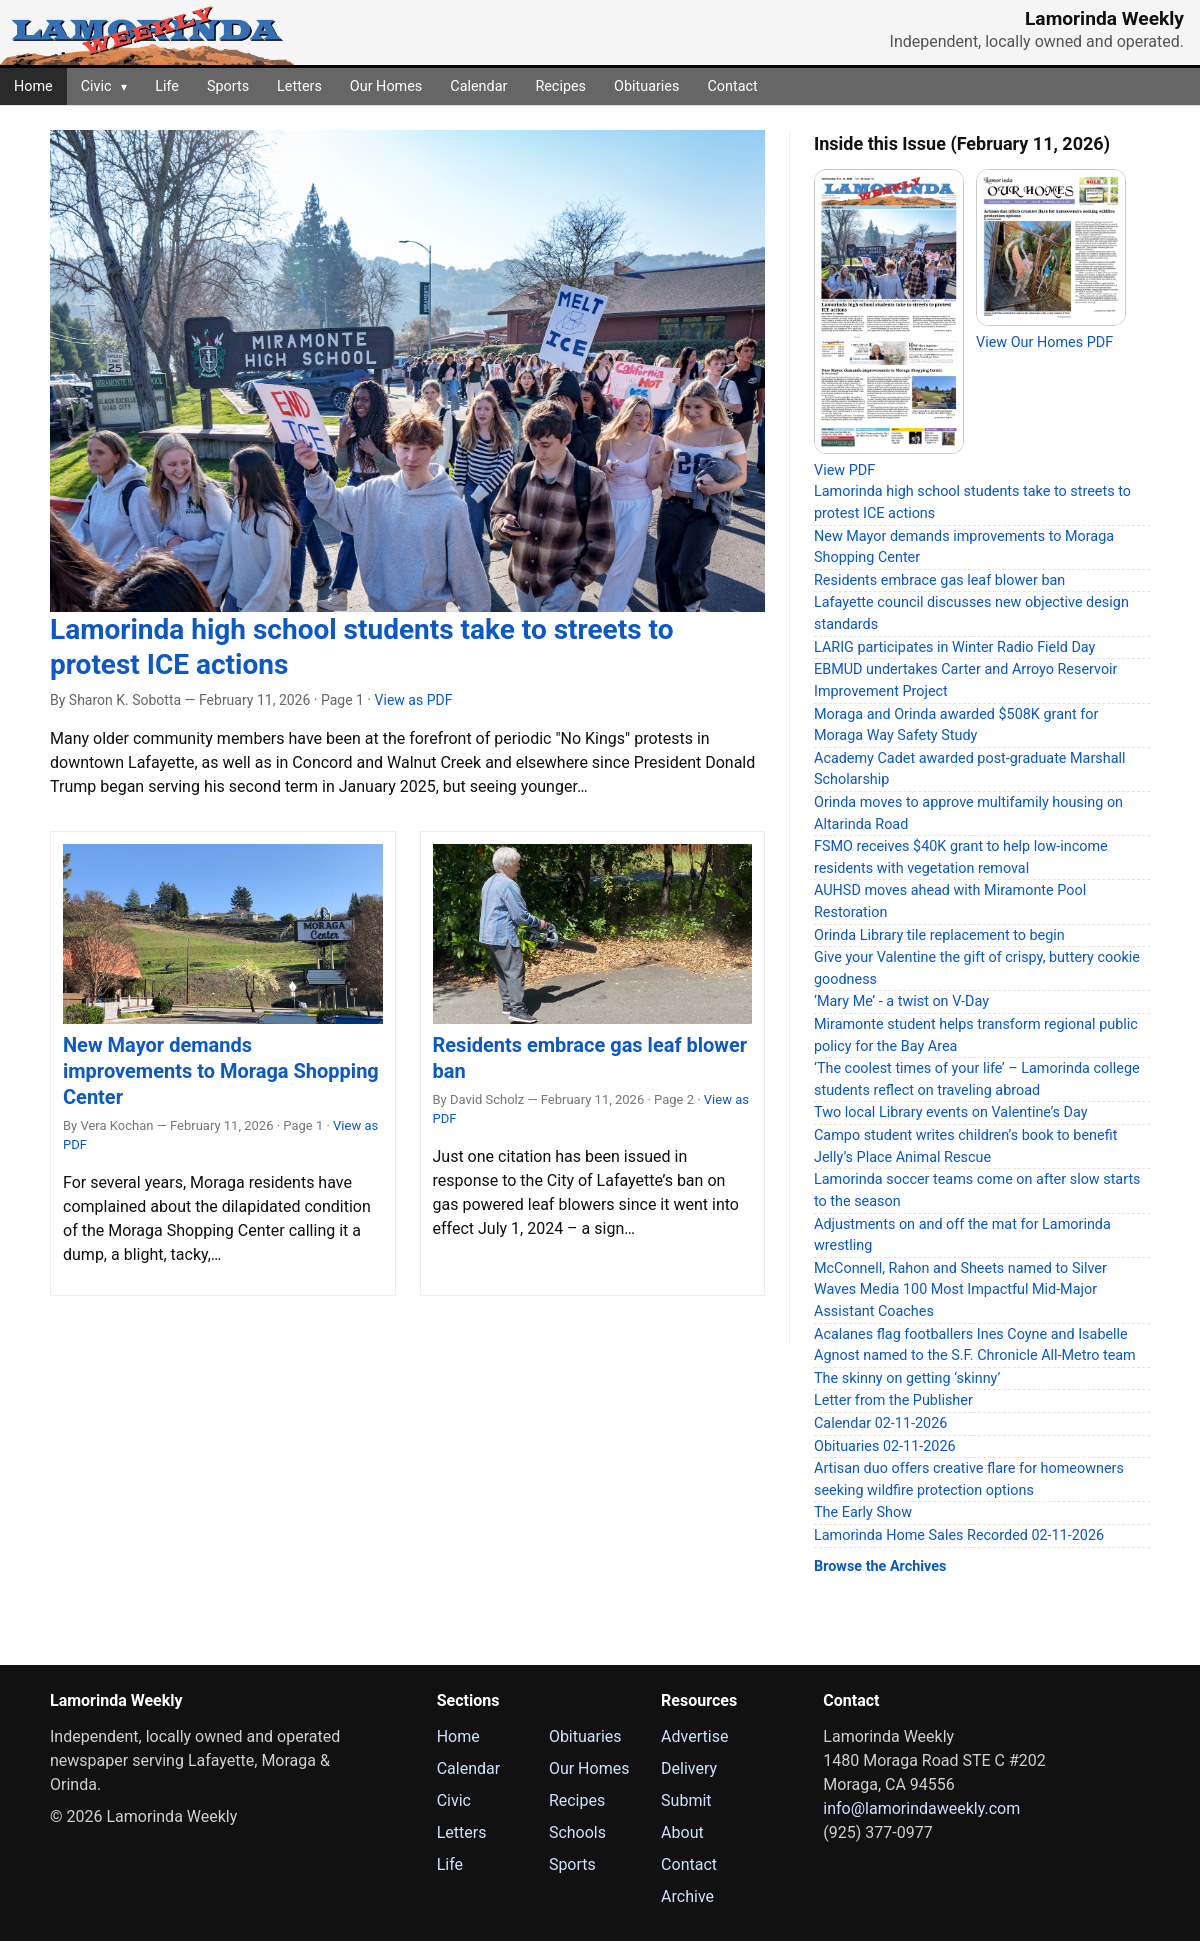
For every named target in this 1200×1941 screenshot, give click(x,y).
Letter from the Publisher (893, 1400)
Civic (104, 86)
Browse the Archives (880, 1566)
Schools (577, 1832)
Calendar (478, 86)
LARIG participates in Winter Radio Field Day (954, 647)
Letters (299, 86)
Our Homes (386, 86)
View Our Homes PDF (1044, 342)
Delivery (689, 1768)
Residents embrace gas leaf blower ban (939, 580)
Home (33, 86)
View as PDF (414, 700)
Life (167, 86)
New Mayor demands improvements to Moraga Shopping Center (221, 1071)
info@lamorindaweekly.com (921, 1808)
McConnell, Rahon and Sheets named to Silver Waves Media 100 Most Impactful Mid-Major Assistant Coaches (960, 1290)
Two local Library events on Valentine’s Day (951, 1112)
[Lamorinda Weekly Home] (147, 32)
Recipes (560, 86)
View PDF (844, 470)
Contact (732, 86)
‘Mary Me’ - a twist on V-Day (901, 1001)
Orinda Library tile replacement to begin (939, 935)
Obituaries (646, 86)
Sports (228, 86)
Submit (686, 1800)
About (682, 1832)
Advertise (694, 1736)
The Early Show (863, 1512)
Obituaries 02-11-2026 (885, 1446)
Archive (687, 1896)
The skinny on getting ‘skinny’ (907, 1378)
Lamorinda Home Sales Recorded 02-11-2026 (959, 1535)
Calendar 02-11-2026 (880, 1423)
